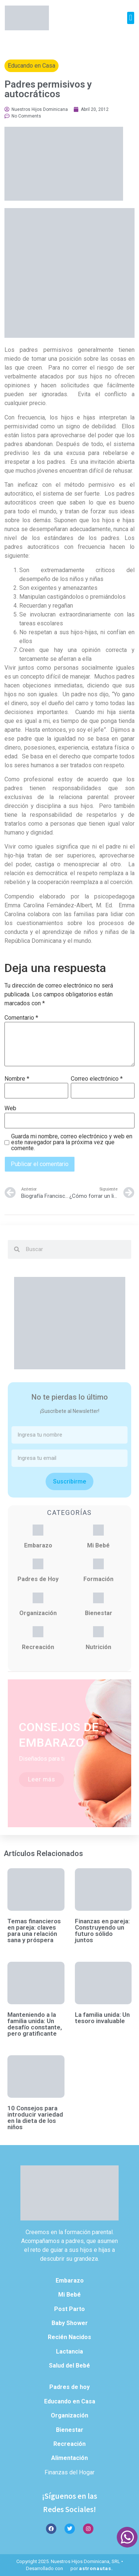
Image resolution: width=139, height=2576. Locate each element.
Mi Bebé (98, 1545)
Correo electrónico (97, 1079)
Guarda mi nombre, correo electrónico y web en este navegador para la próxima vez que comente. (71, 1142)
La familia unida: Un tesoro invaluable (102, 2018)
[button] (130, 18)
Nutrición (98, 1647)
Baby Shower (70, 2323)
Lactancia (69, 2351)
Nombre (16, 1079)
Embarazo (38, 1545)
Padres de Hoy (38, 1579)
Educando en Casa (31, 65)
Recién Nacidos (69, 2337)
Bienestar (98, 1613)
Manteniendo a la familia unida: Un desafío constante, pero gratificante (34, 2024)
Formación (98, 1579)
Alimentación (69, 2457)
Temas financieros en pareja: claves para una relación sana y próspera (34, 1930)
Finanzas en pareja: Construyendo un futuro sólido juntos (102, 1930)
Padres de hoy (69, 2386)
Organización (38, 1613)
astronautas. (96, 2568)
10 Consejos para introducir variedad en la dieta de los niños (35, 2117)
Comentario (21, 1018)
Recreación (38, 1647)
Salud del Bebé (69, 2365)
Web (10, 1108)
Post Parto (69, 2308)
